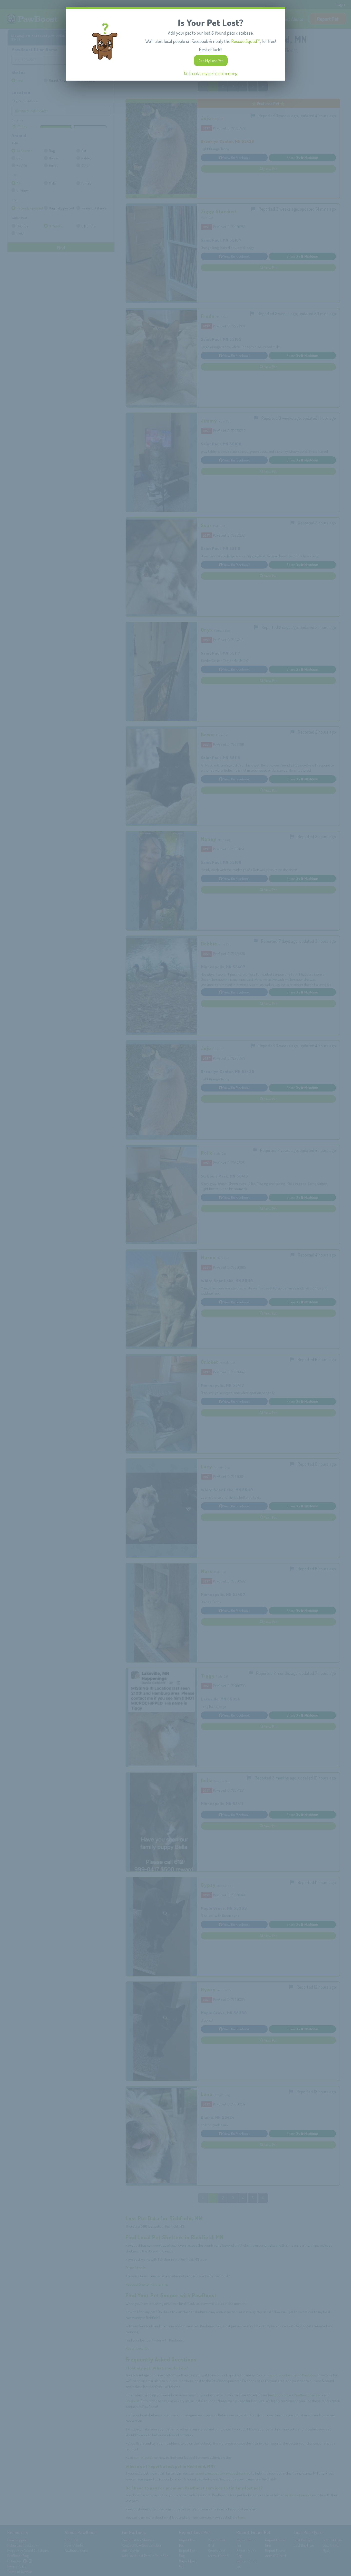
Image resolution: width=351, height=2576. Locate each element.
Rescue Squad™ (245, 41)
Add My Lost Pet (210, 60)
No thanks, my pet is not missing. (211, 73)
